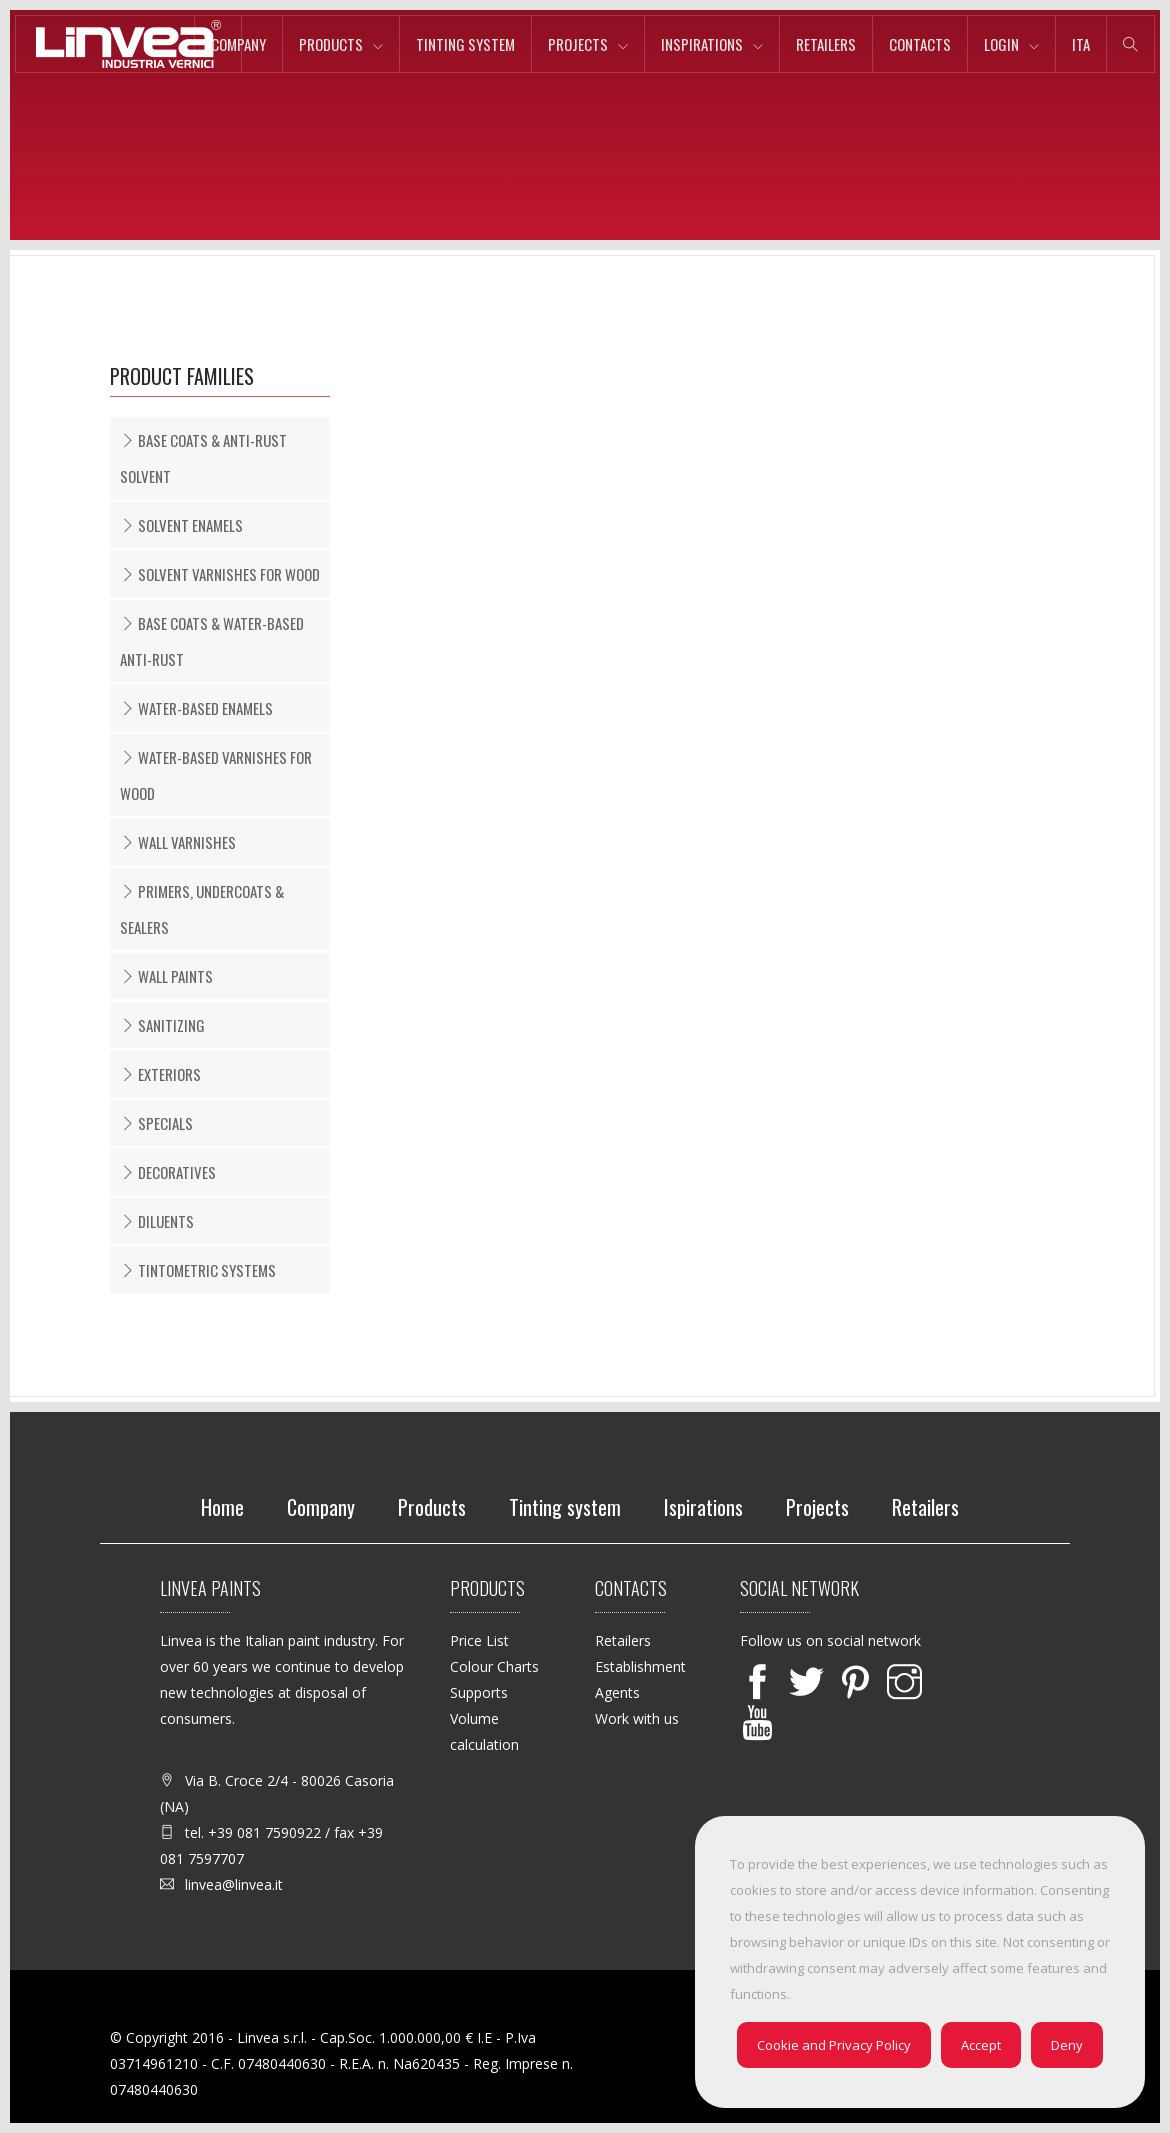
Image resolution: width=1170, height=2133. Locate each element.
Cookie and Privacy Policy (834, 2045)
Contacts (920, 44)
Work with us (637, 1718)
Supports (479, 1692)
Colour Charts (494, 1666)
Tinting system (465, 44)
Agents (617, 1692)
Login (1001, 44)
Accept (981, 2045)
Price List (479, 1640)
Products (331, 44)
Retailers (826, 44)
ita (1081, 44)
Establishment (640, 1666)
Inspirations (702, 44)
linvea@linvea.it (234, 1884)
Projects (578, 44)
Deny (1067, 2045)
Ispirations (703, 1507)
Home (222, 1507)
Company (238, 44)
